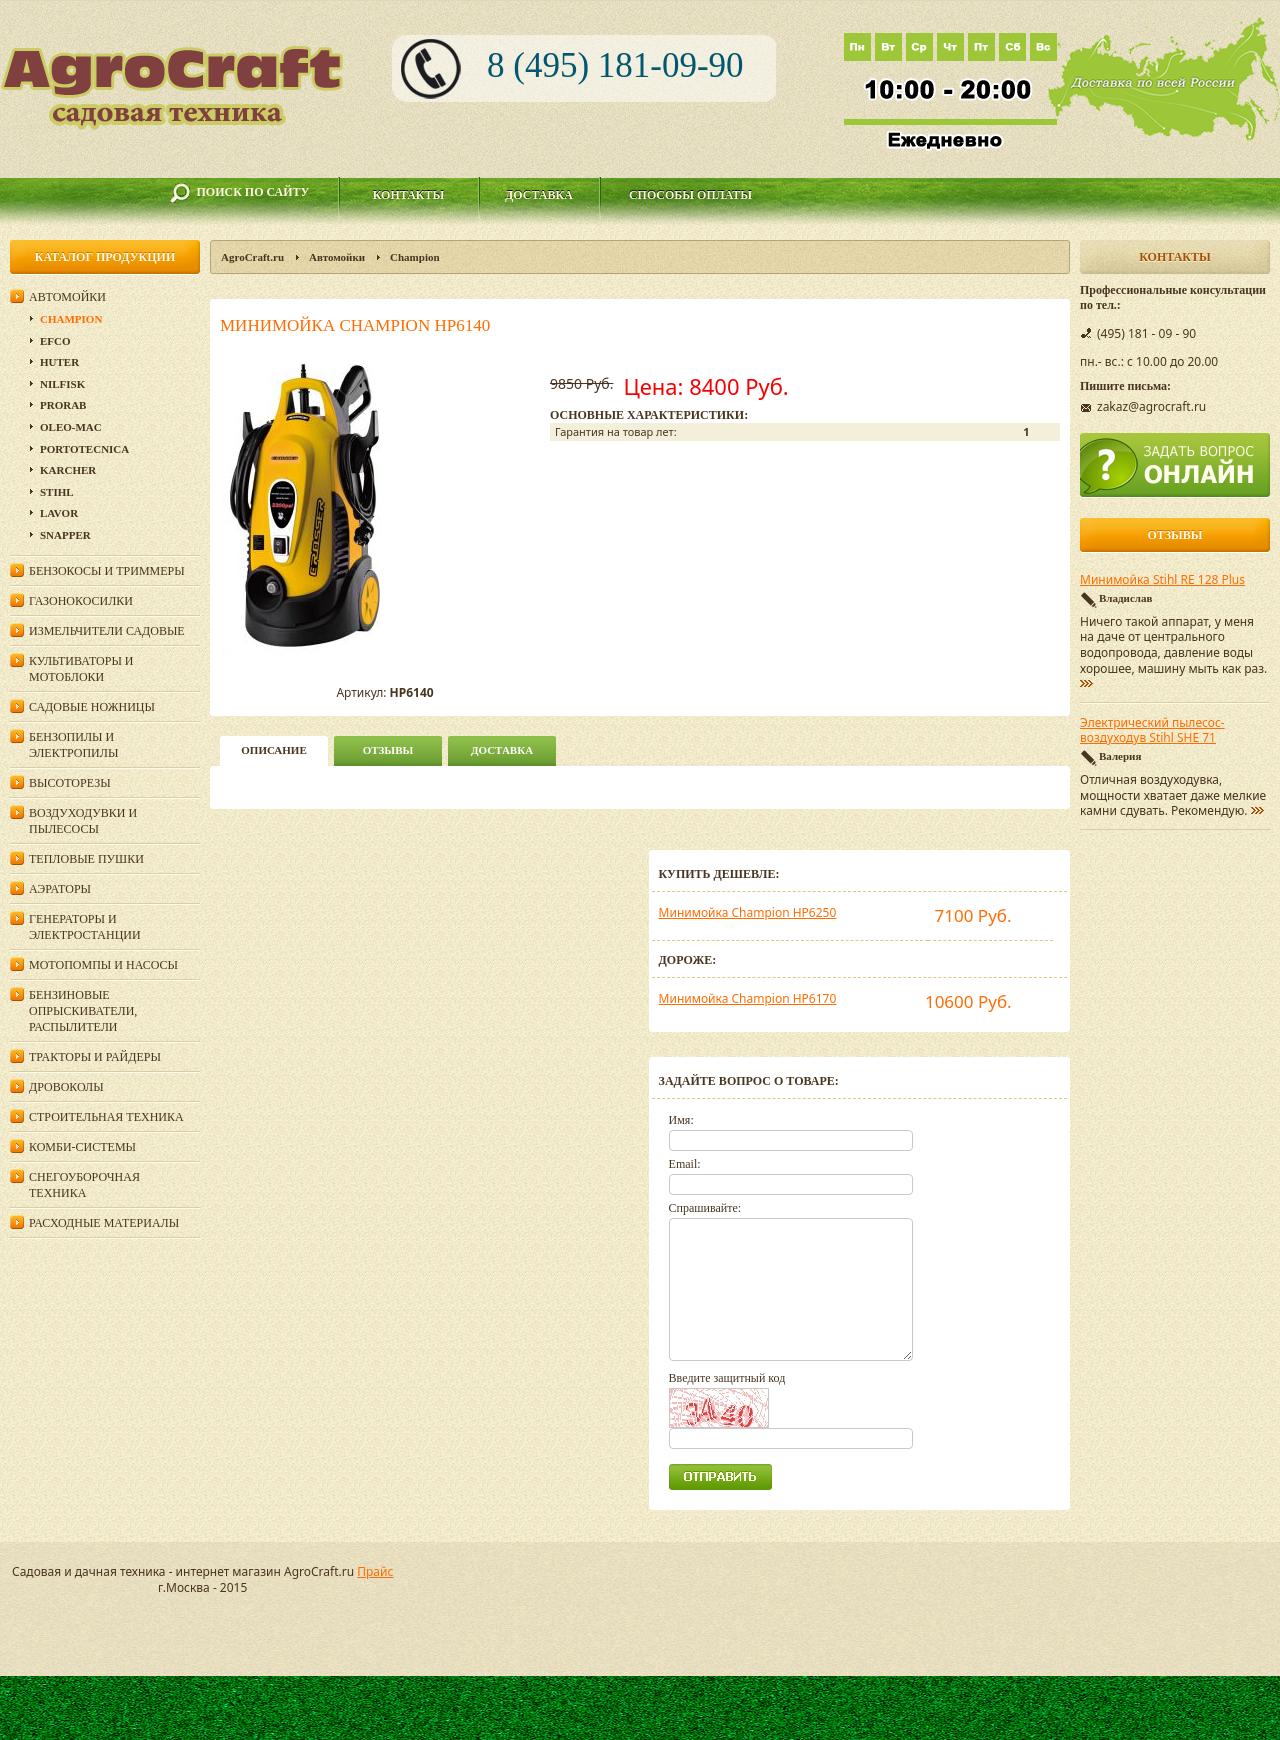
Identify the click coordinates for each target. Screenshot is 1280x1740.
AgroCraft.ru (252, 257)
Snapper (65, 535)
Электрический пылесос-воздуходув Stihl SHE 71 (1152, 731)
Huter (59, 362)
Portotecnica (84, 449)
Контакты (409, 195)
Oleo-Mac (71, 427)
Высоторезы (70, 783)
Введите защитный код (727, 1378)
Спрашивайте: (705, 1208)
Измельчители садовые (107, 631)
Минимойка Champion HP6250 (748, 912)
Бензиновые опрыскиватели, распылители (83, 1011)
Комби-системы (82, 1147)
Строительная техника (106, 1117)
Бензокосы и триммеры (107, 571)
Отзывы (388, 750)
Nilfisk (62, 384)
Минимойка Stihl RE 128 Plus (1162, 580)
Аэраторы (60, 889)
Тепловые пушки (86, 859)
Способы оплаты (690, 195)
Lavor (59, 513)
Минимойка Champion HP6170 (748, 998)
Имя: (681, 1120)
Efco (55, 341)
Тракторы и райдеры (95, 1057)
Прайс (375, 1571)
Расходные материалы (104, 1223)
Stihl (57, 492)
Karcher (68, 470)
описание (273, 750)
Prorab (63, 405)
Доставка (539, 195)
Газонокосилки (81, 601)
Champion (415, 257)
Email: (685, 1164)
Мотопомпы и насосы (103, 965)
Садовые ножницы (92, 707)
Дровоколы (66, 1087)
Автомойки (337, 257)
